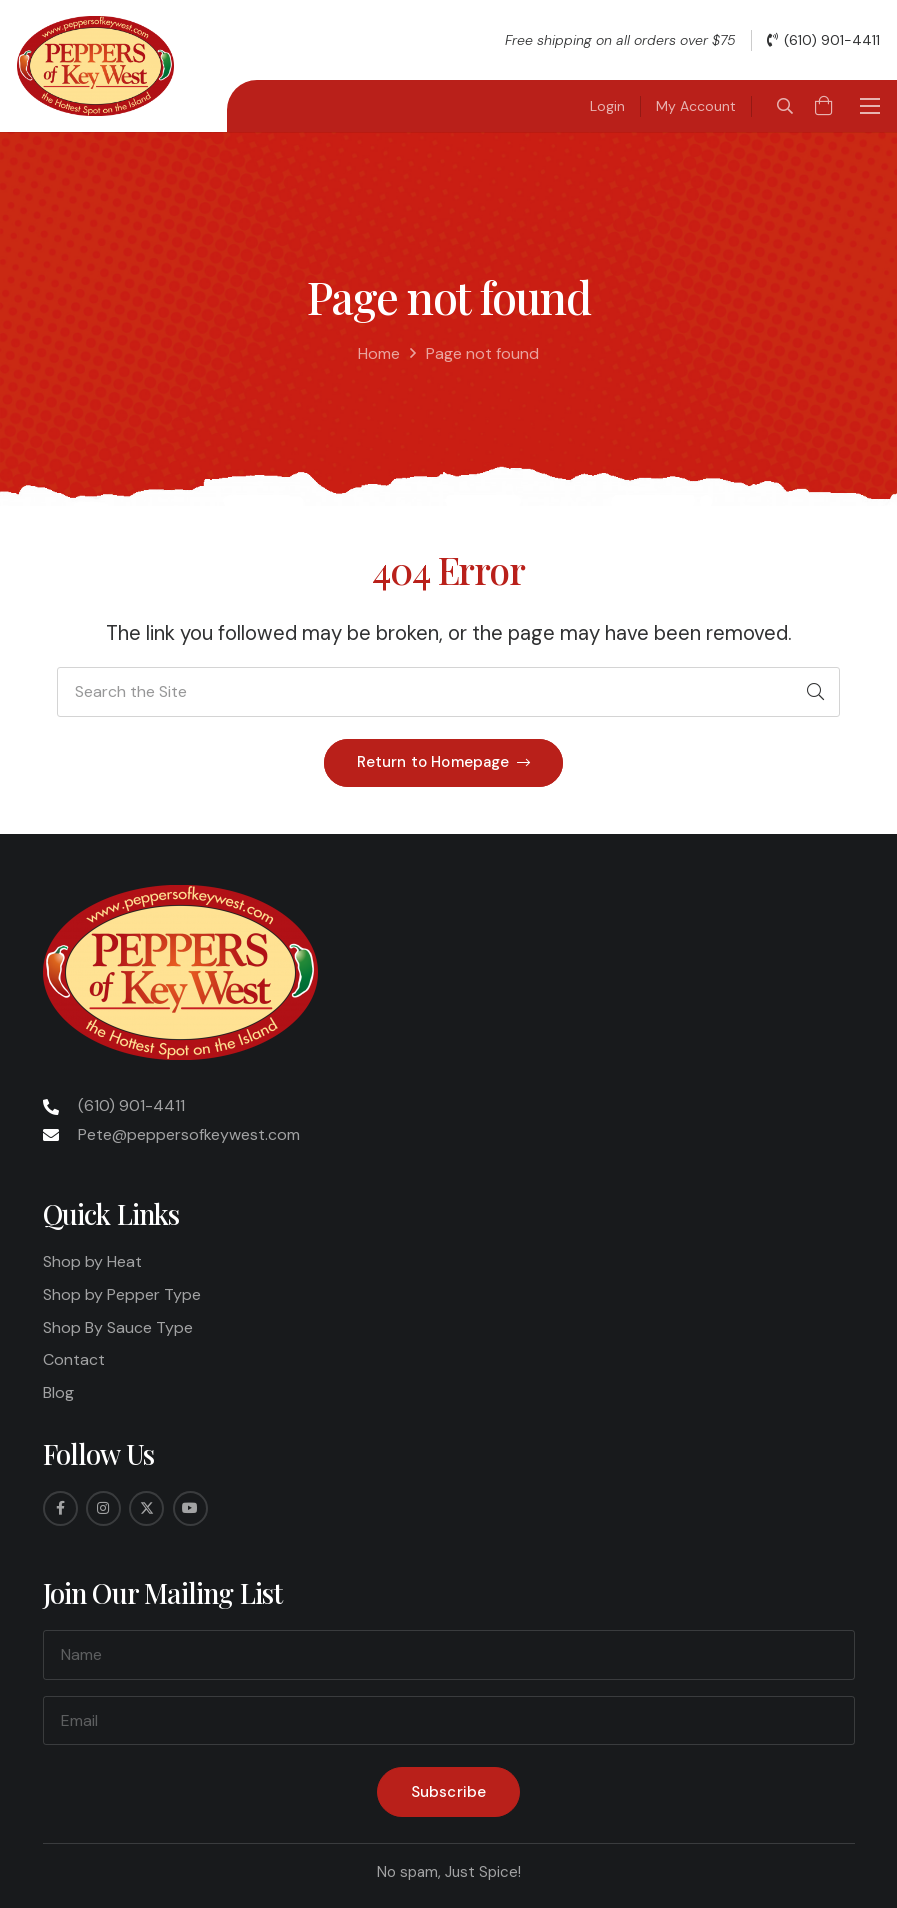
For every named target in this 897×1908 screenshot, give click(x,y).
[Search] (815, 692)
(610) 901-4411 (131, 1105)
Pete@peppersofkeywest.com (189, 1134)
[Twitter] (146, 1508)
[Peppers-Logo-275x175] (95, 66)
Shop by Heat (92, 1261)
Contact (74, 1359)
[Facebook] (60, 1508)
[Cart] (824, 106)
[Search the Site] (448, 692)
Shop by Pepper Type (122, 1294)
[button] (784, 106)
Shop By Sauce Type (118, 1327)
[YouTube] (190, 1508)
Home (379, 353)
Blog (58, 1392)
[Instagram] (103, 1508)
